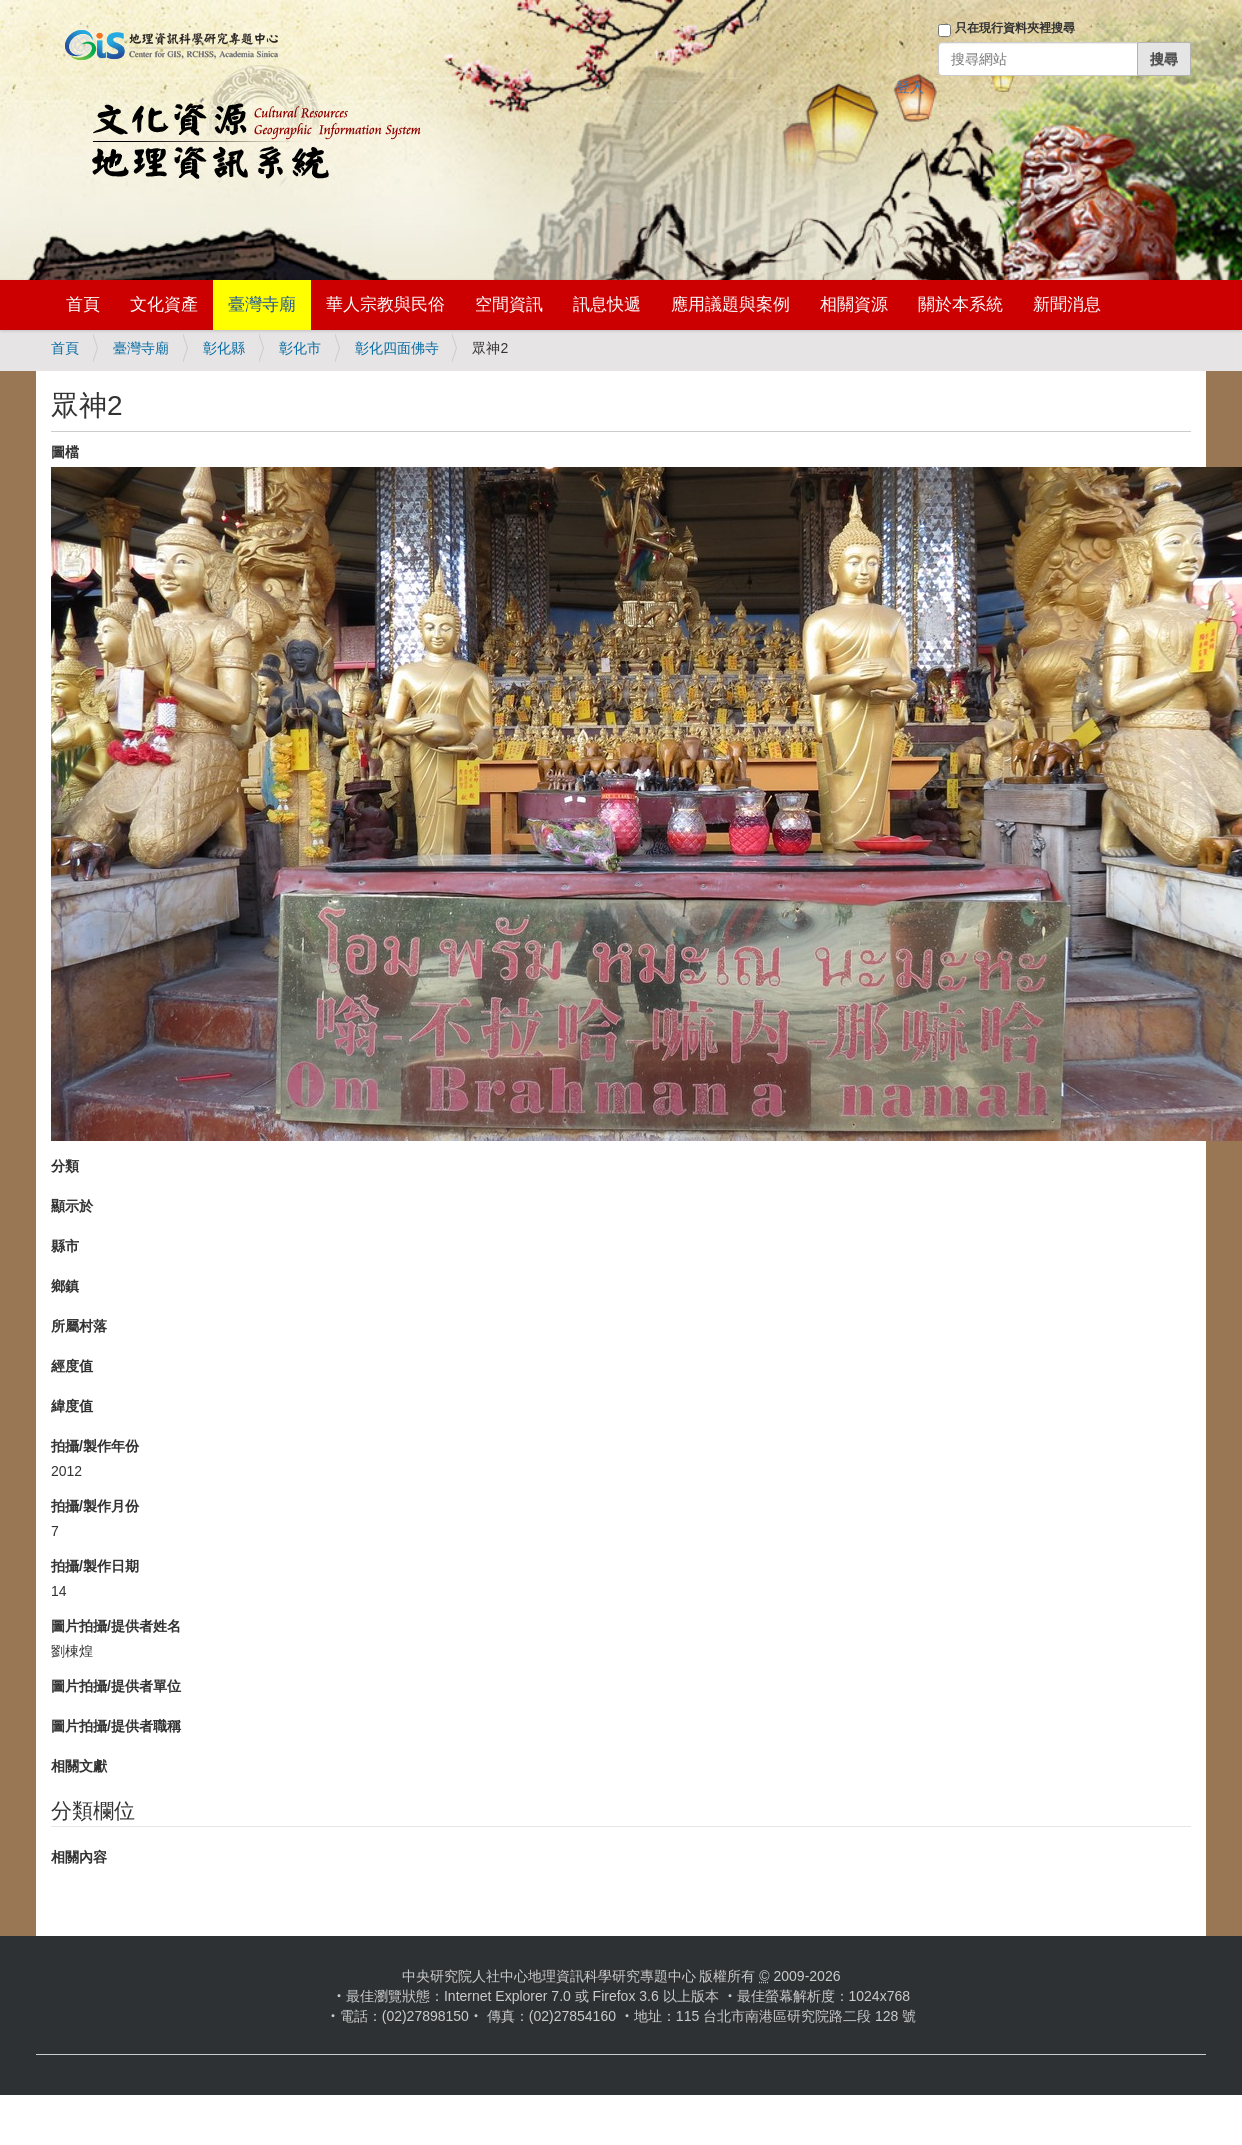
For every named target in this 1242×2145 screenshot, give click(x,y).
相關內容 (79, 1857)
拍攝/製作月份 (95, 1506)
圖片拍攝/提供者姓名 (116, 1626)
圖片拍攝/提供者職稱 (116, 1726)
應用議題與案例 (730, 304)
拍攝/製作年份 (95, 1446)
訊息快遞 (607, 304)
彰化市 (300, 348)
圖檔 (65, 452)
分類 (65, 1166)
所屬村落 (79, 1326)
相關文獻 (79, 1766)
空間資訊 (509, 304)
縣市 (65, 1246)
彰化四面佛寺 (397, 348)
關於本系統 (960, 304)
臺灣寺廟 (262, 304)
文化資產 (164, 304)
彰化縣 (224, 348)
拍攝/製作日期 (95, 1566)
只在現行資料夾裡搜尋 (1015, 28)
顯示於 (72, 1206)
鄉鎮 (65, 1286)
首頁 (83, 304)
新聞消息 (1067, 304)
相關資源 (854, 304)
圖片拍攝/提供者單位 (116, 1686)
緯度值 (72, 1406)
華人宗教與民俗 (385, 304)
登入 (910, 87)
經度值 (72, 1366)
